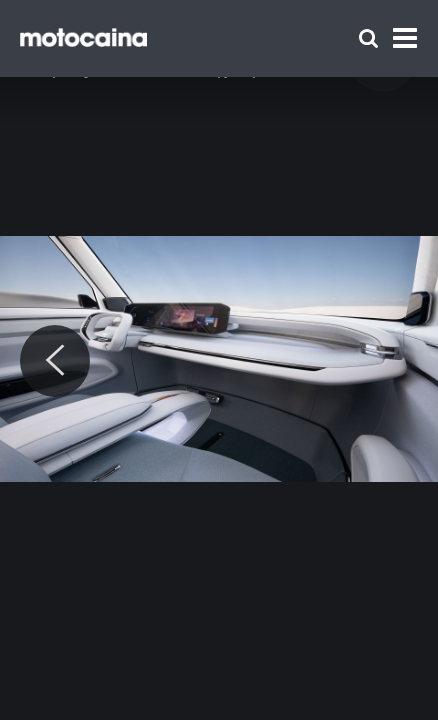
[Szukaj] (368, 38)
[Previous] (55, 361)
